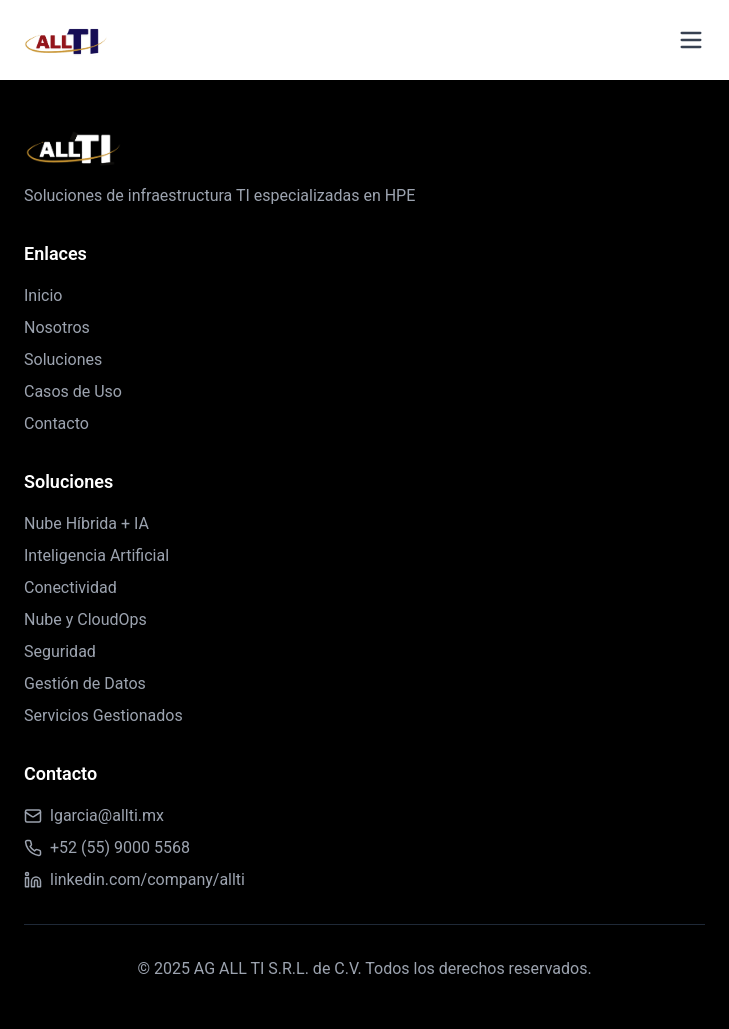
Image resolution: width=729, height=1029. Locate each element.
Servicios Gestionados (103, 715)
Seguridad (60, 651)
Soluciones (63, 359)
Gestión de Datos (85, 683)
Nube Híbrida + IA (86, 523)
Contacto (56, 423)
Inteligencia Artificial (96, 555)
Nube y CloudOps (85, 619)
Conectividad (70, 587)
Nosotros (57, 327)
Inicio (43, 295)
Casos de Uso (73, 391)
